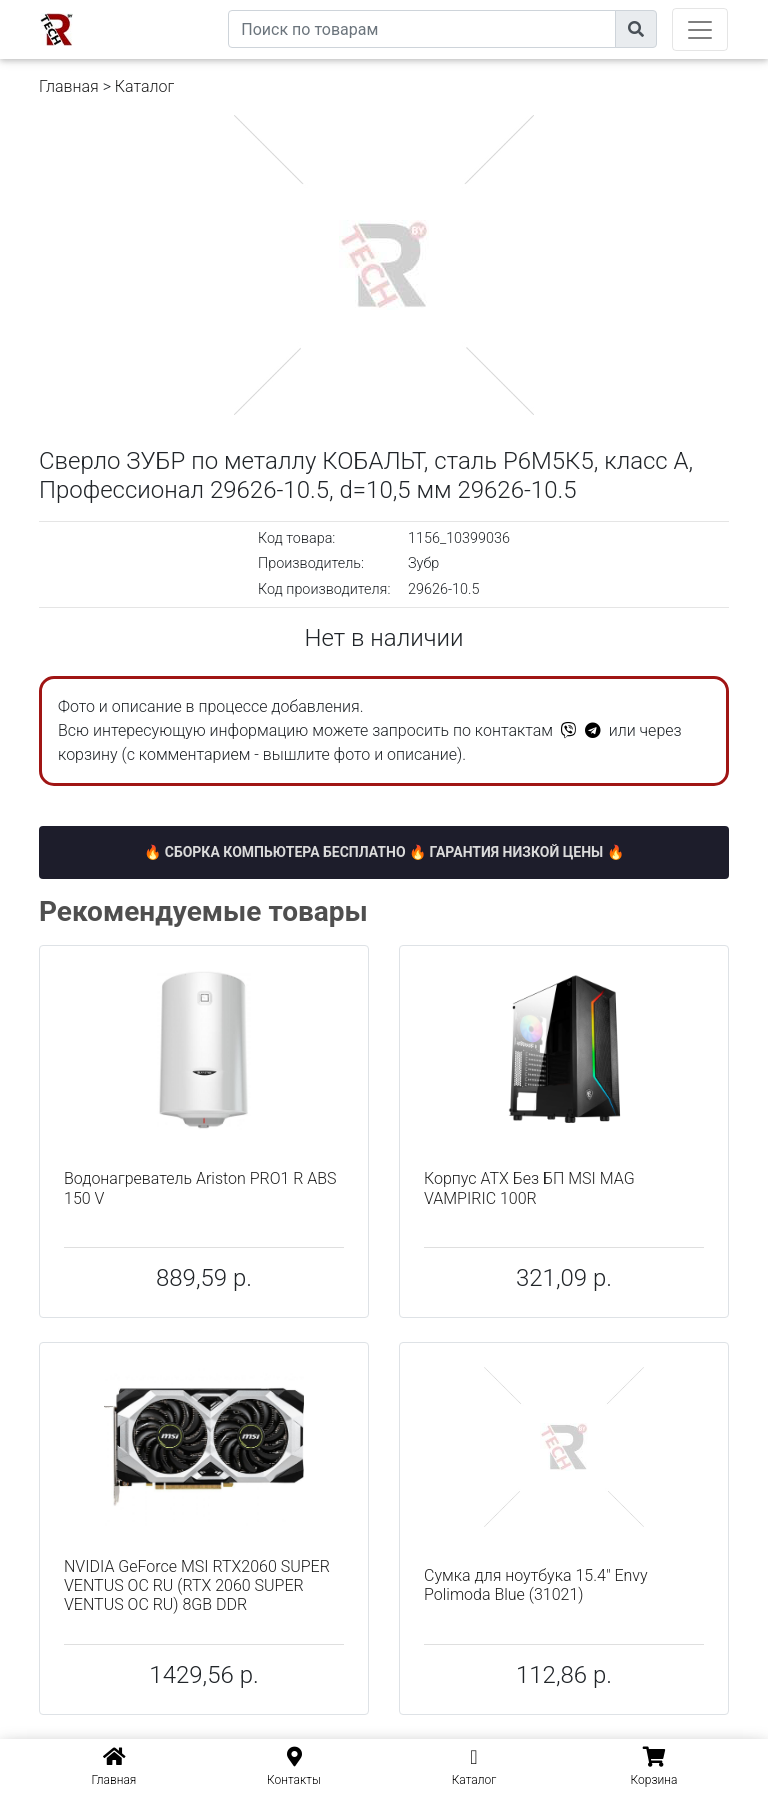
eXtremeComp (182, 7)
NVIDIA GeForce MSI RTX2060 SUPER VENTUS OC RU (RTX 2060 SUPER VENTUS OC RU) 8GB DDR (197, 1585)
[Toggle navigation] (700, 29)
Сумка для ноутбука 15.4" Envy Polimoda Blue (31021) (536, 1585)
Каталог (144, 86)
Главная (69, 86)
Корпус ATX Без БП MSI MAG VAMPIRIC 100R (529, 1188)
